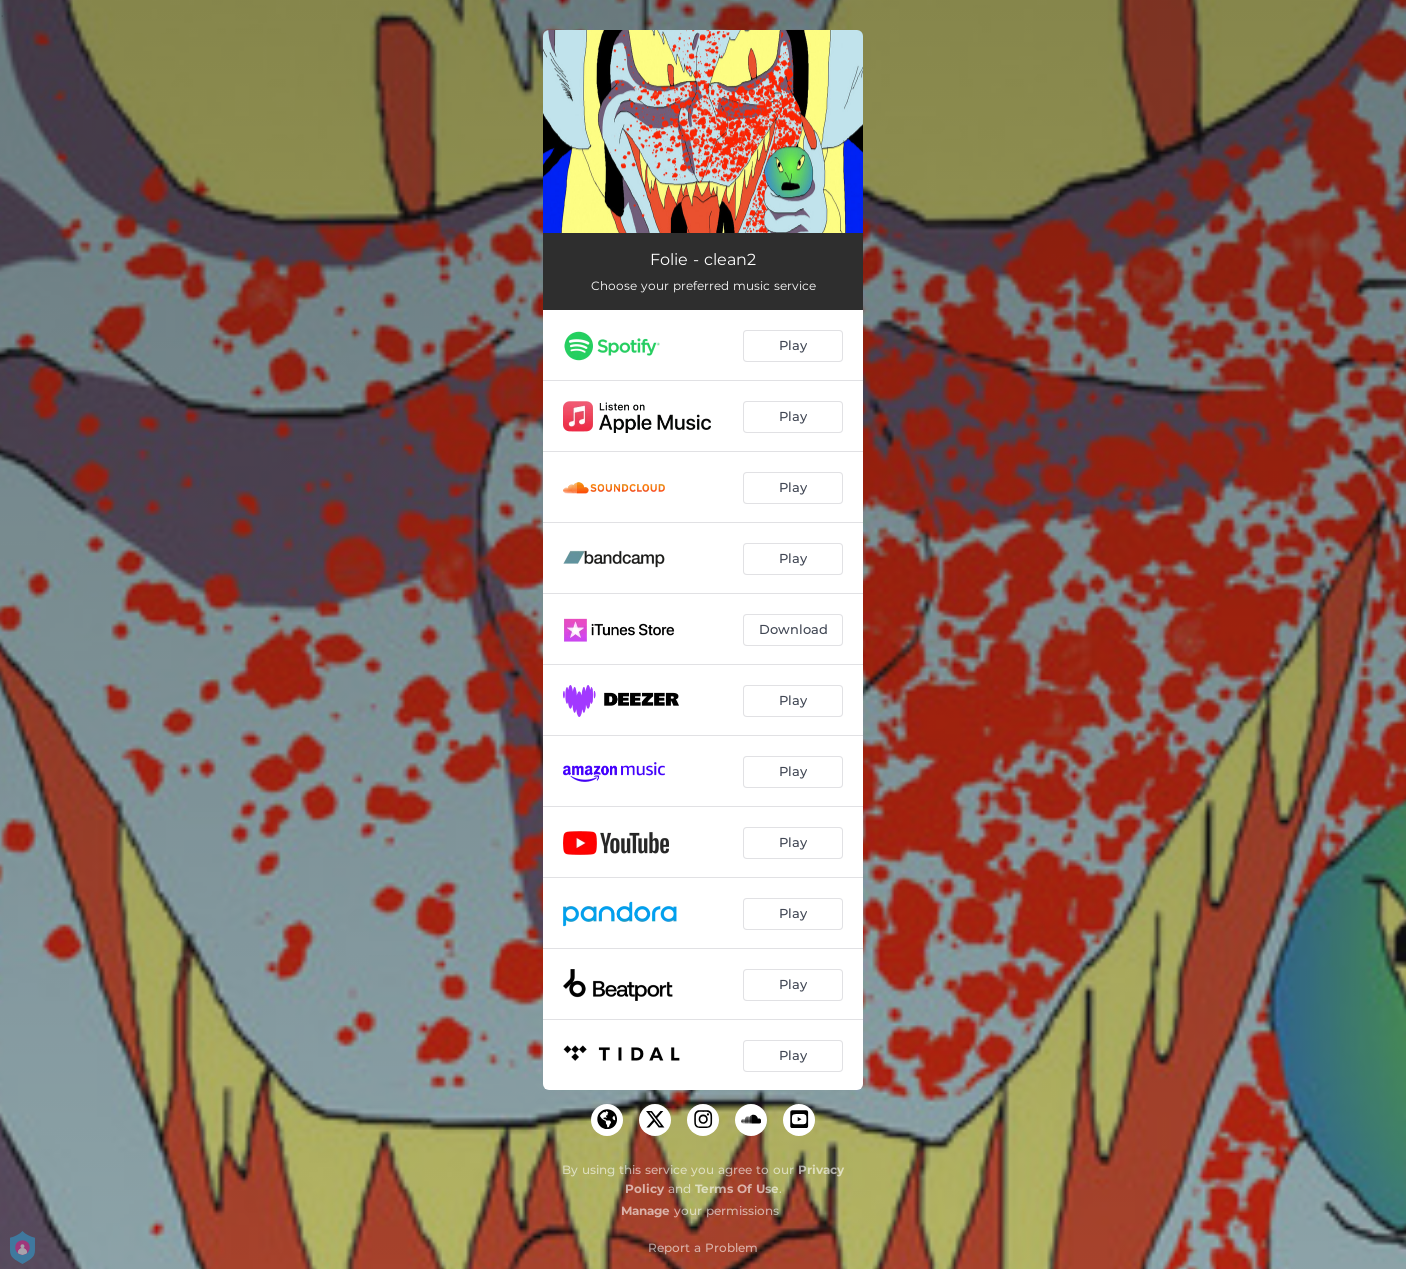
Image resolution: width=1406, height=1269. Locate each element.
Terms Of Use (737, 1188)
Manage (645, 1210)
